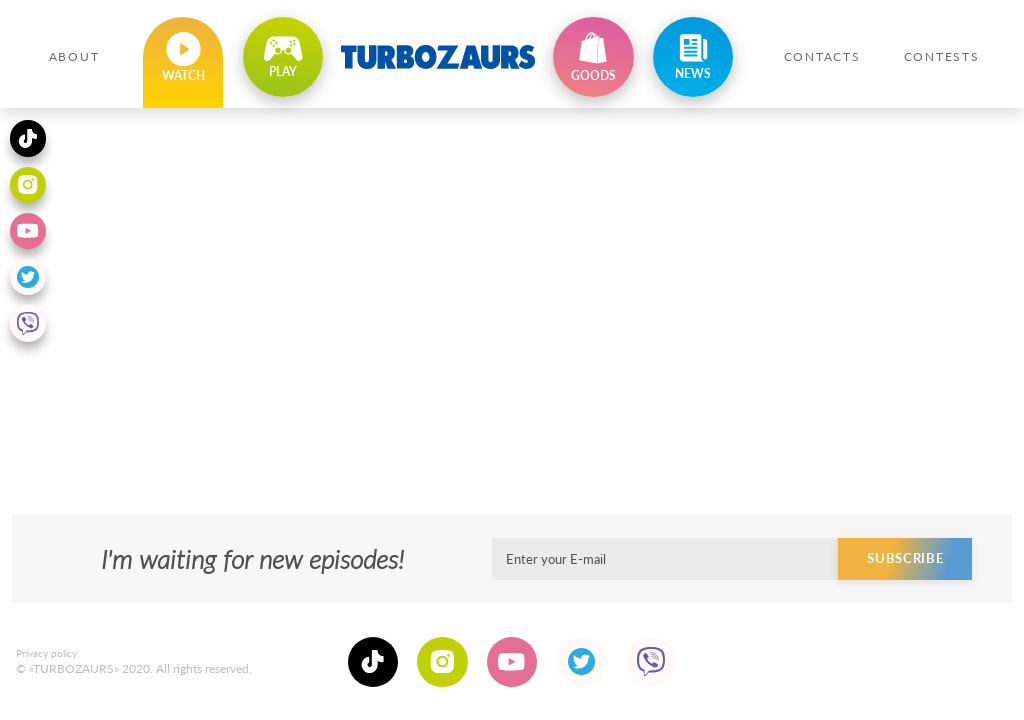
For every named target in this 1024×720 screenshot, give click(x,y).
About (74, 56)
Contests (942, 56)
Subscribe (907, 572)
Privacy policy (46, 659)
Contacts (822, 56)
